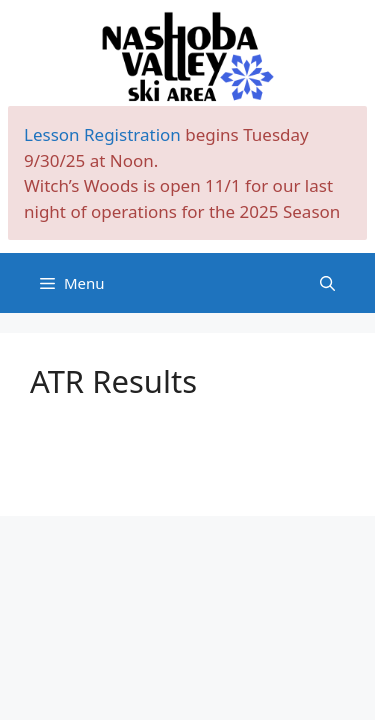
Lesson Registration (102, 134)
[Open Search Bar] (327, 283)
